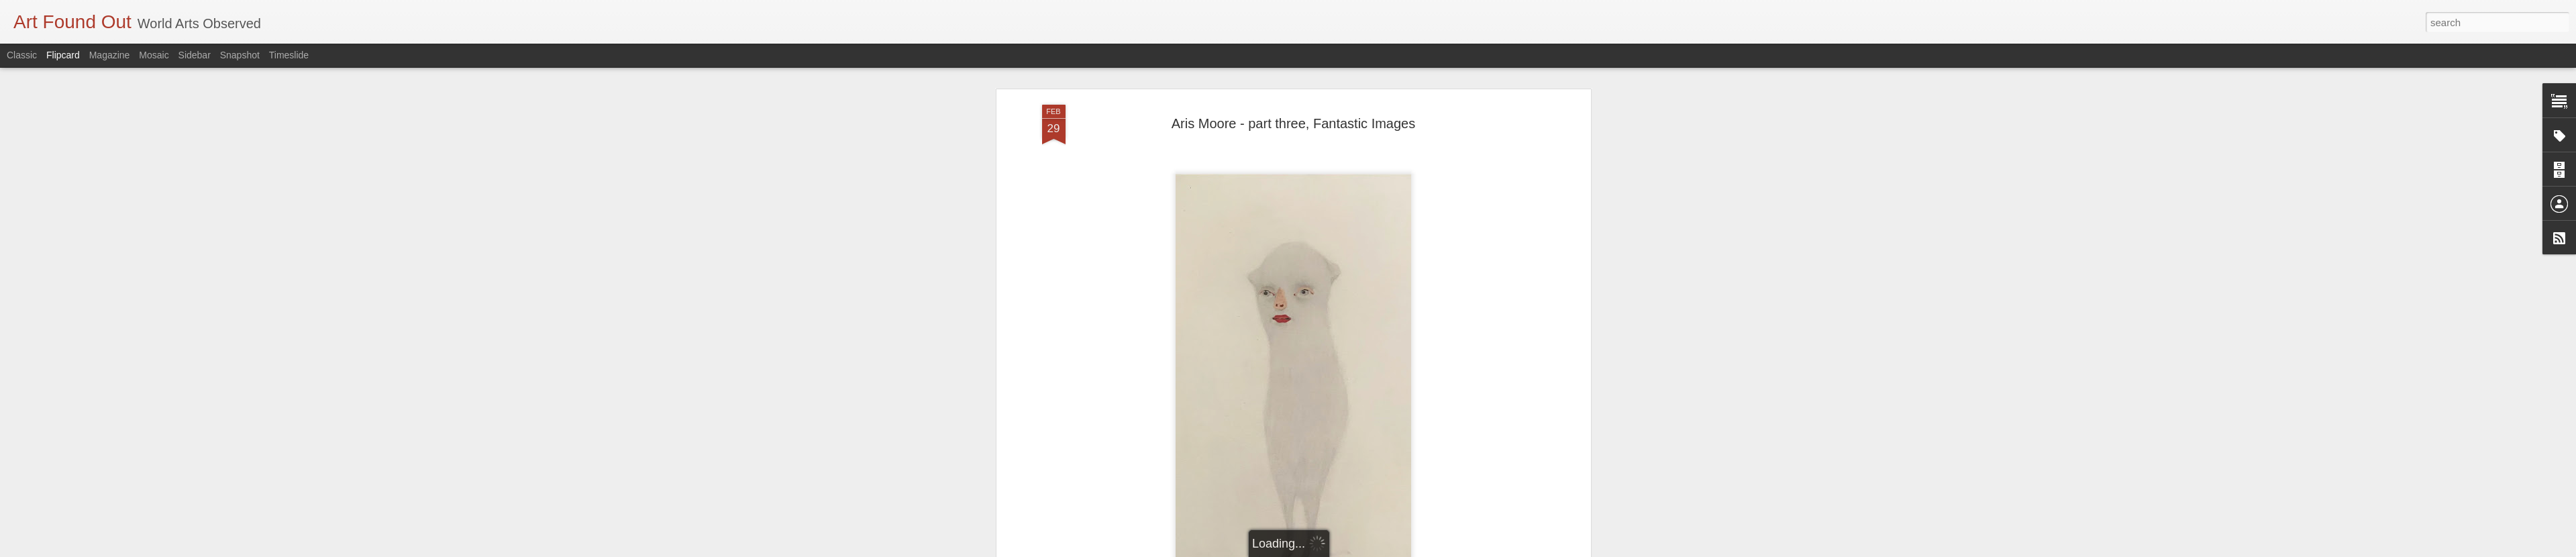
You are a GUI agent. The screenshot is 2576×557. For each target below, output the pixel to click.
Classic (22, 55)
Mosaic (153, 55)
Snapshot (240, 55)
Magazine (109, 55)
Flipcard (63, 55)
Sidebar (194, 55)
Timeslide (289, 55)
